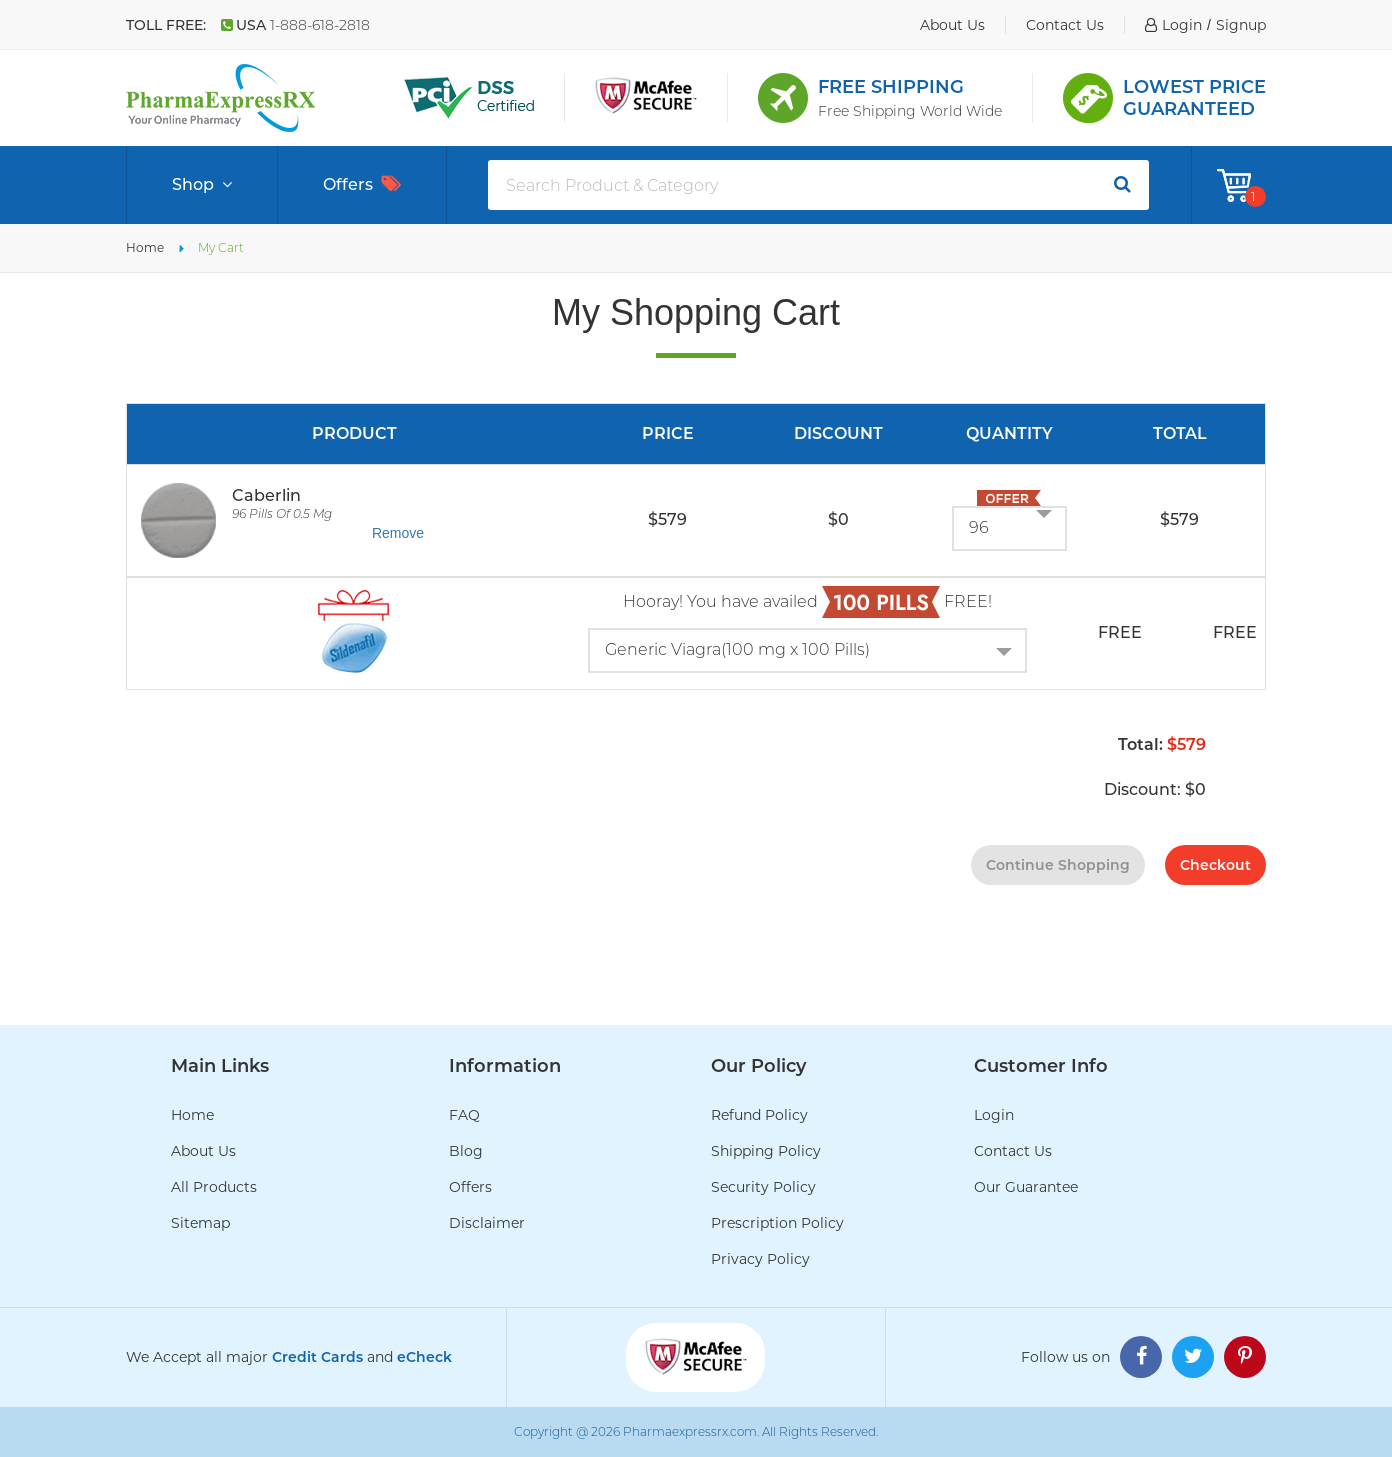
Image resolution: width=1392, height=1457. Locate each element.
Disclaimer (487, 1223)
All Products (214, 1187)
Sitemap (200, 1223)
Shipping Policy (766, 1151)
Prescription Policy (777, 1223)
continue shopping (1058, 865)
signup (1241, 25)
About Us (203, 1151)
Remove (398, 533)
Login (994, 1115)
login (1182, 25)
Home (145, 247)
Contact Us (1013, 1151)
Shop (202, 185)
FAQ (464, 1115)
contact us (1065, 25)
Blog (466, 1151)
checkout (1215, 865)
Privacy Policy (760, 1259)
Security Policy (763, 1187)
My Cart (221, 247)
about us (952, 25)
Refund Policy (759, 1115)
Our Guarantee (1026, 1187)
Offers (362, 184)
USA (295, 25)
